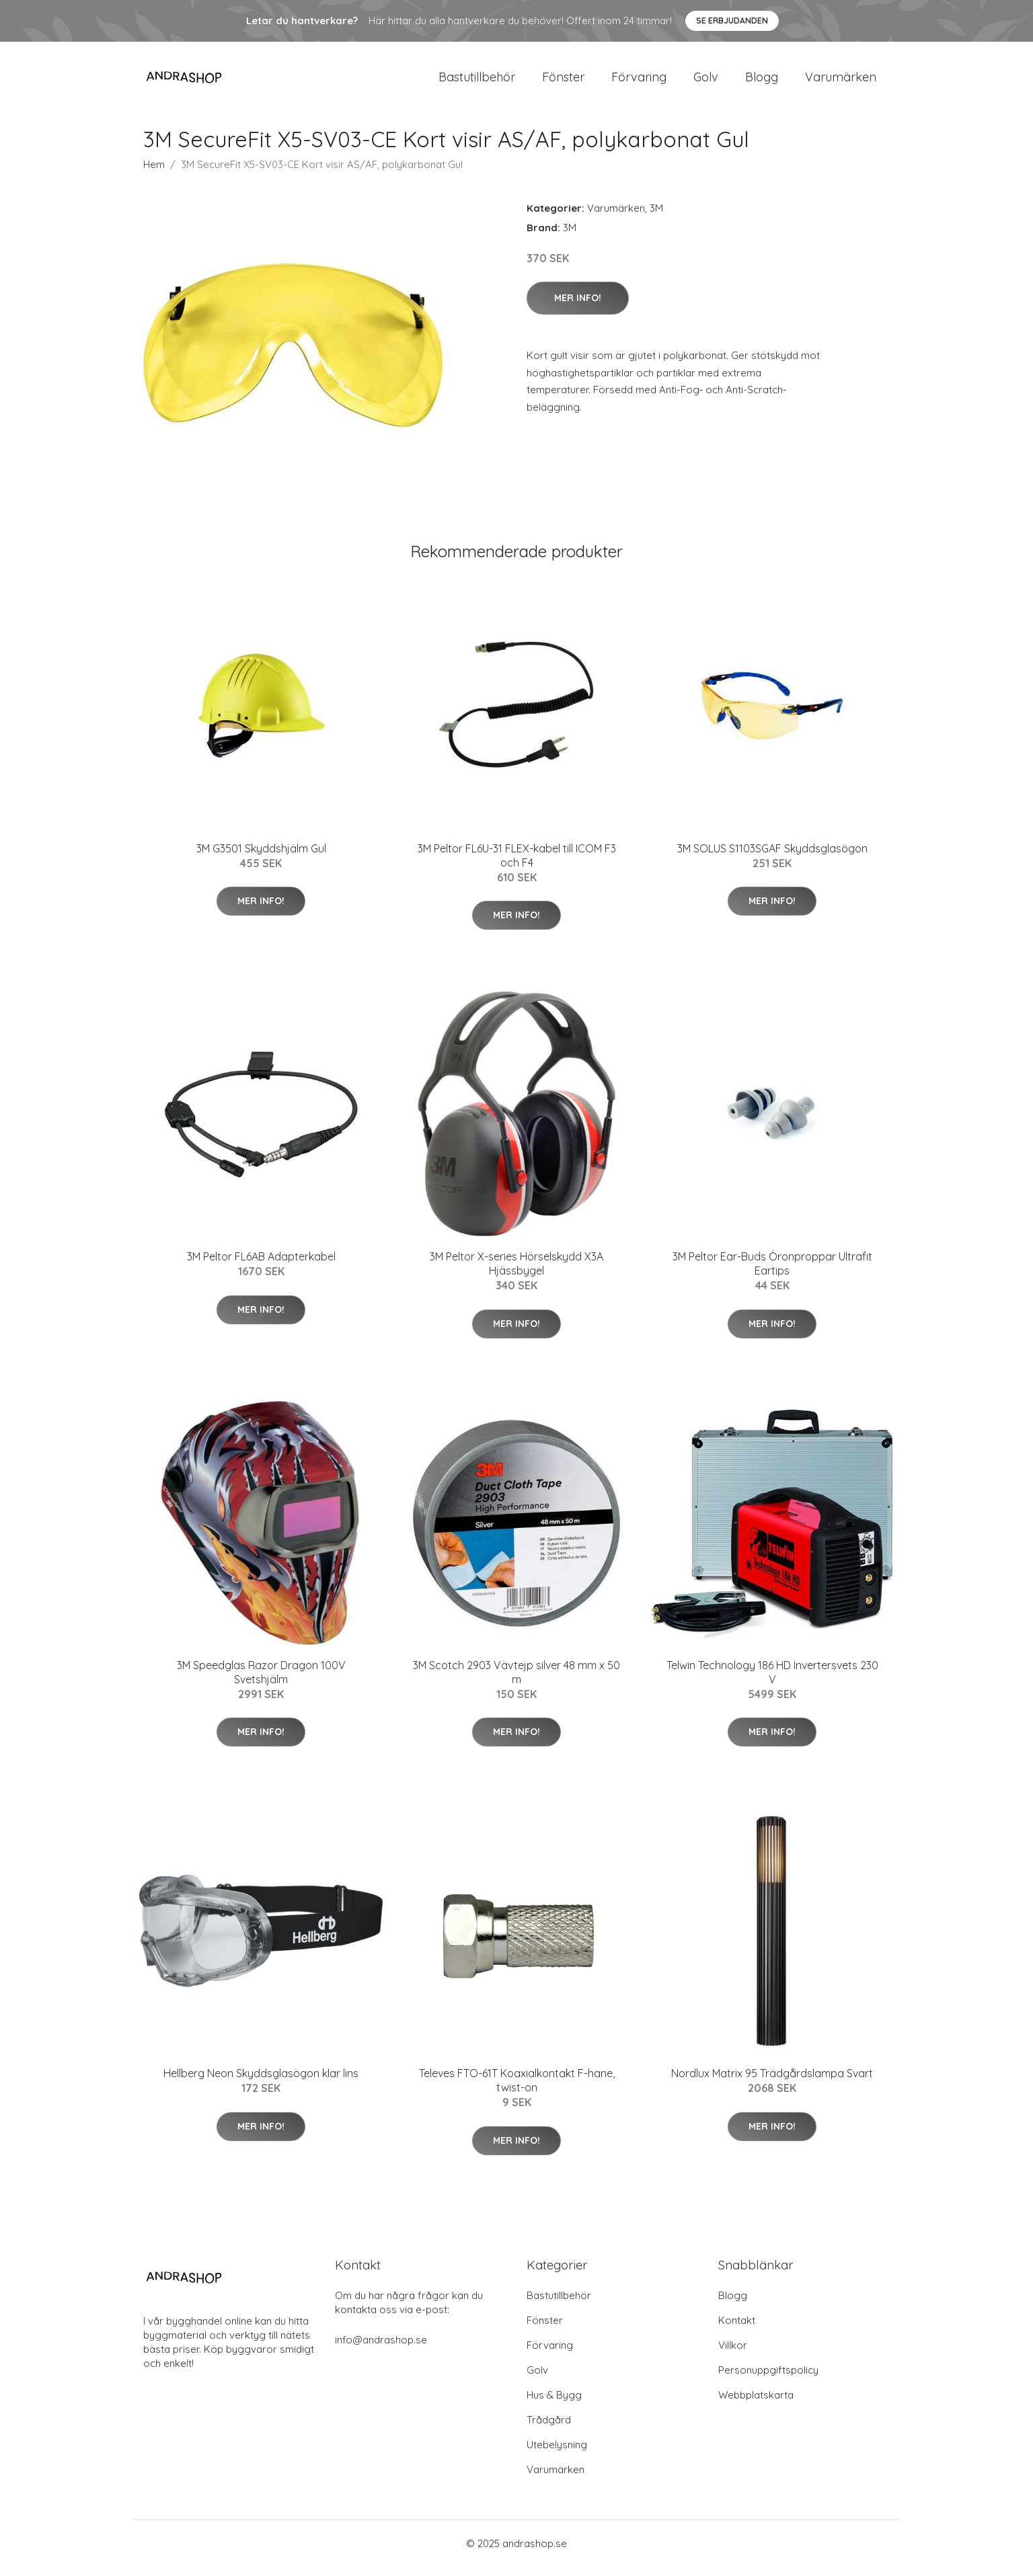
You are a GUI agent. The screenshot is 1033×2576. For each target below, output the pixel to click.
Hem (154, 173)
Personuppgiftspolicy (768, 2379)
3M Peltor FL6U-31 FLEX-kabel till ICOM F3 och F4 (517, 865)
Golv (705, 81)
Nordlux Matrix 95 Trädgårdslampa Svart (772, 2082)
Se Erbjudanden (732, 20)
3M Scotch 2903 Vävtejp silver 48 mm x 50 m (516, 1681)
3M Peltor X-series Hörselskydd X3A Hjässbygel (516, 1273)
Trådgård (549, 2429)
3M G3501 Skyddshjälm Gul (261, 857)
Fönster (563, 81)
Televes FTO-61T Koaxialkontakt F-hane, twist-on (517, 2089)
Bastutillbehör (476, 81)
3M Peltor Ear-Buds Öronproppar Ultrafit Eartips (772, 1273)
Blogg (761, 81)
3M (656, 217)
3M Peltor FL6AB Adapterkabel (261, 1266)
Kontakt (736, 2329)
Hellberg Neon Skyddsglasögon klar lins (260, 2082)
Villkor (732, 2354)
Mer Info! (577, 307)
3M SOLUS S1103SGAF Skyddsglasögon (772, 857)
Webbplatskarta (756, 2404)
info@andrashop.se (381, 2349)
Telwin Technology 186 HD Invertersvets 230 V (772, 1681)
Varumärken (840, 81)
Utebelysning (557, 2454)
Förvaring (638, 81)
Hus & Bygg (554, 2404)
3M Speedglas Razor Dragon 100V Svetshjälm (261, 1681)
